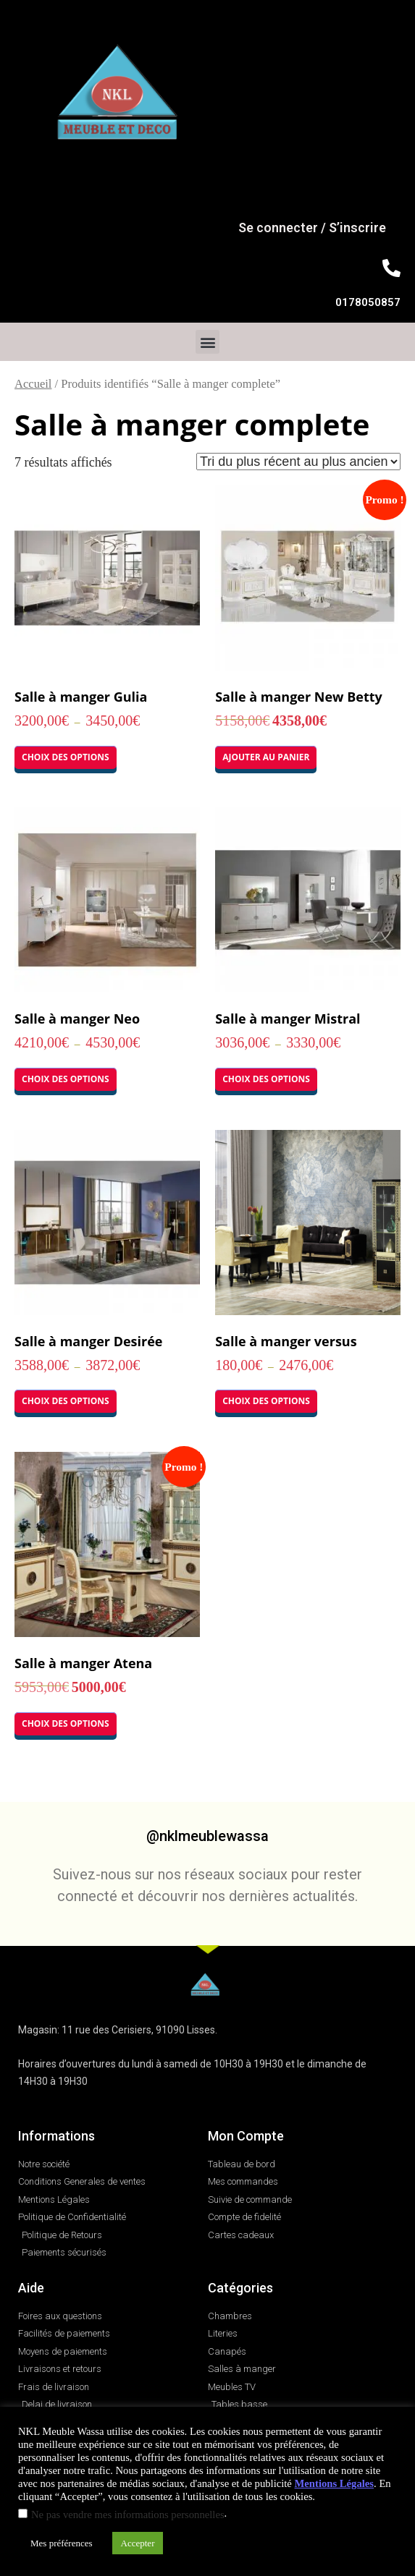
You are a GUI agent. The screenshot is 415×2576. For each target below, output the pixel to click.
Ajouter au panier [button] (265, 757)
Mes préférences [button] (61, 2543)
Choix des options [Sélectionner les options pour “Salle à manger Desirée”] (65, 1401)
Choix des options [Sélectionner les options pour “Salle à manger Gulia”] (65, 757)
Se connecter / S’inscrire (312, 227)
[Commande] (298, 461)
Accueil (32, 384)
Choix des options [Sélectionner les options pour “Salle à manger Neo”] (65, 1079)
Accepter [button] (138, 2543)
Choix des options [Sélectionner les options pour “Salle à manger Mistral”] (266, 1079)
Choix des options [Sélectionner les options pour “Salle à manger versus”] (266, 1401)
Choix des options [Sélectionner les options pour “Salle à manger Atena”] (65, 1723)
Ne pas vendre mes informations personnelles (128, 2514)
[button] (207, 342)
